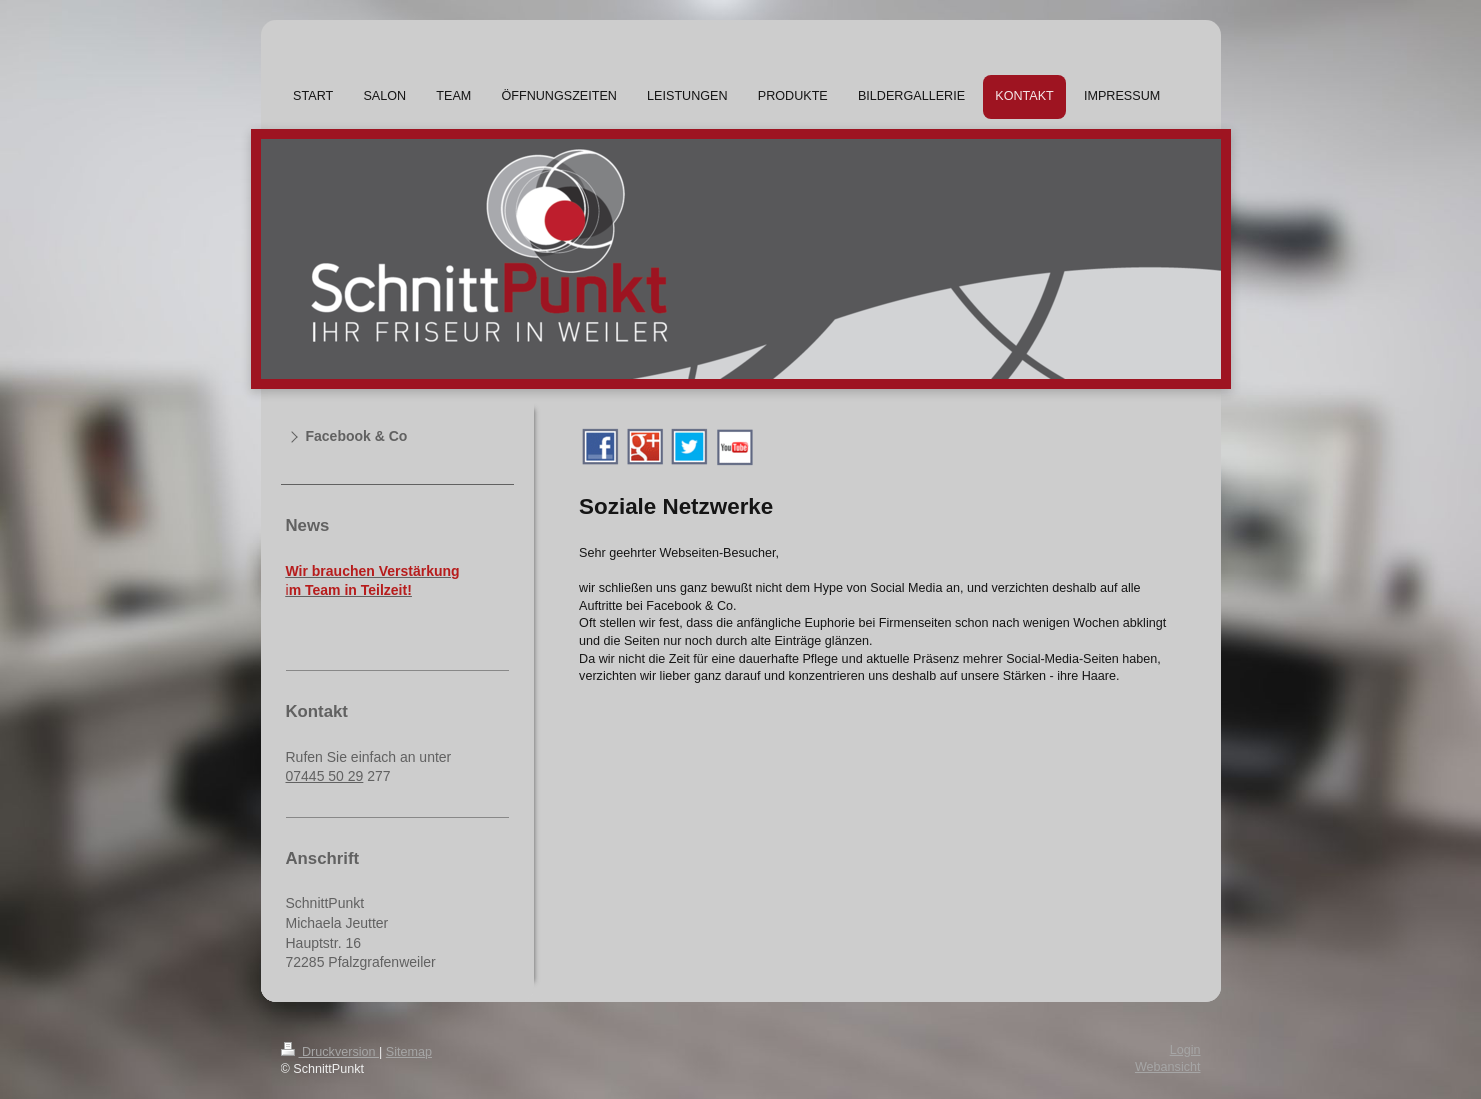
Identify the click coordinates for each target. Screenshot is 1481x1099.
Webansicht (1168, 1067)
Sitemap (409, 1052)
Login (1185, 1050)
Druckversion (330, 1052)
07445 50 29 (325, 776)
